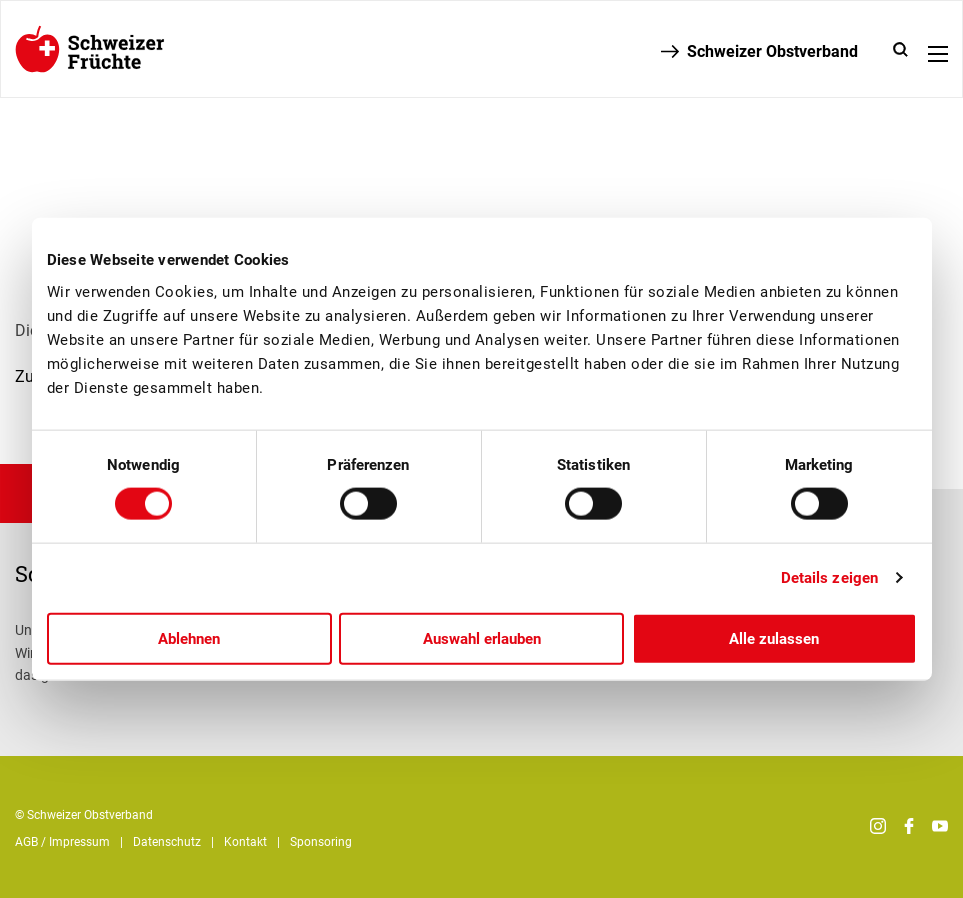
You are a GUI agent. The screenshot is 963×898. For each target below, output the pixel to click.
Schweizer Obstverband (772, 51)
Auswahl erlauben (482, 638)
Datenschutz (167, 842)
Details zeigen (829, 578)
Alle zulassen (774, 638)
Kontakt (245, 842)
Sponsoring (321, 842)
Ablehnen (189, 638)
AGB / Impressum (62, 842)
